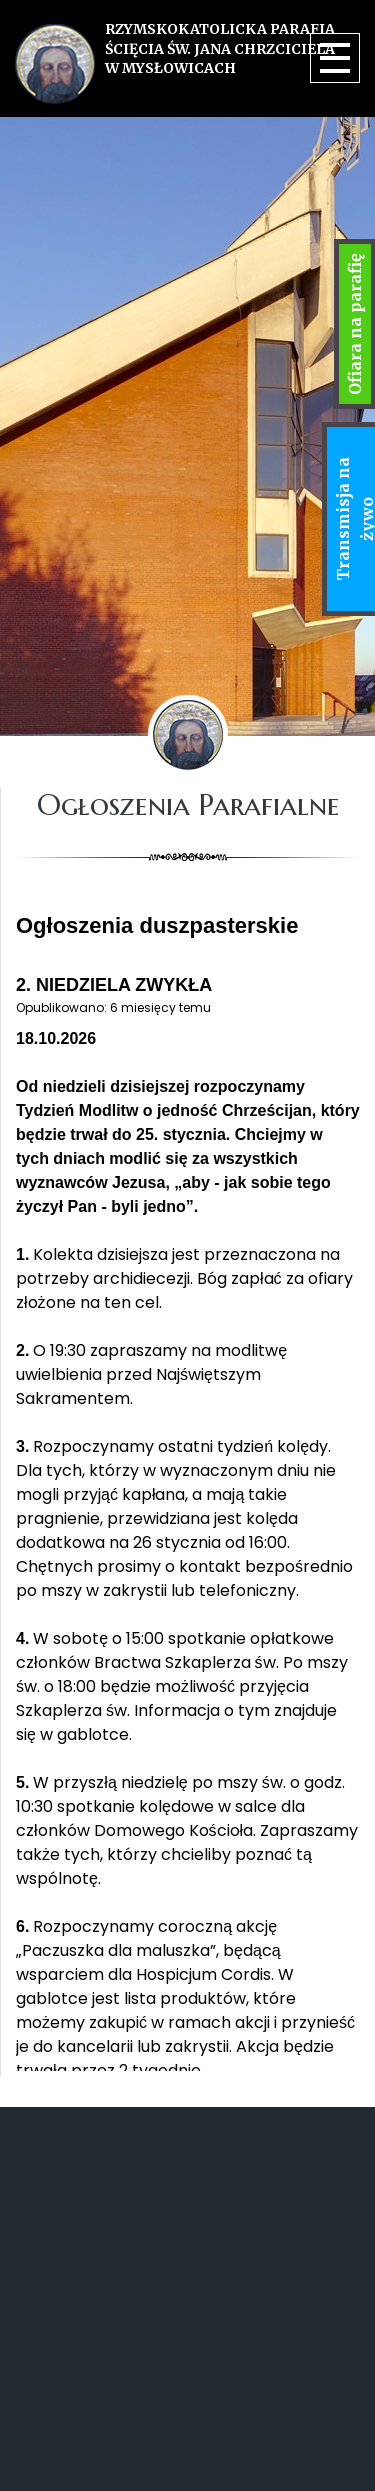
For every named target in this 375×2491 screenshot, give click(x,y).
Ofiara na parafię (355, 324)
